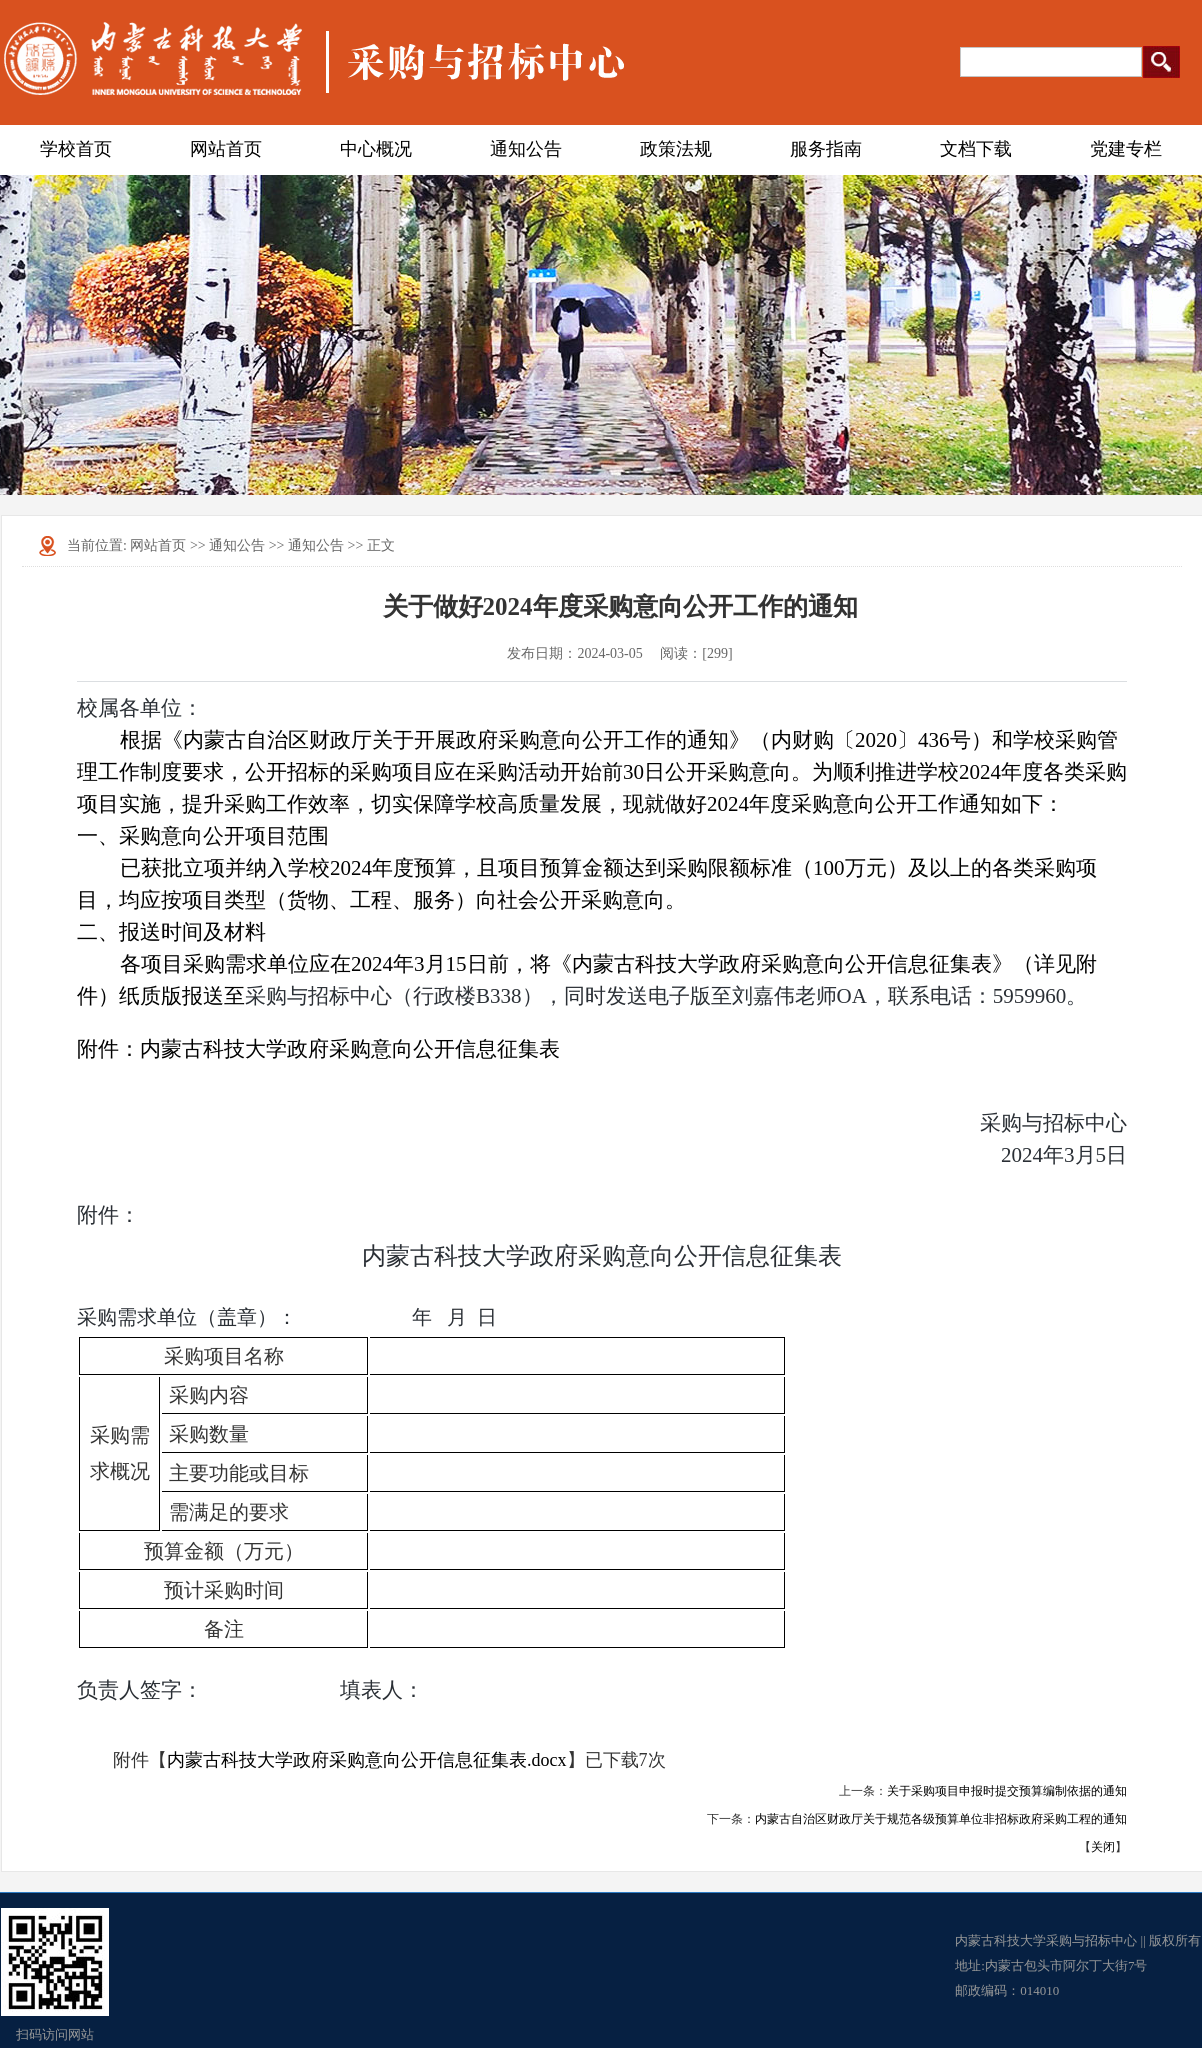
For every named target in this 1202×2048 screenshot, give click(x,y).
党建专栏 (1126, 149)
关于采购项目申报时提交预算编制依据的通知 (1007, 1791)
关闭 (1103, 1847)
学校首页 (76, 149)
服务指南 (826, 149)
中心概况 (376, 149)
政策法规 (676, 149)
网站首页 (226, 149)
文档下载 (976, 149)
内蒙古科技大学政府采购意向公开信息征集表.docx (367, 1760)
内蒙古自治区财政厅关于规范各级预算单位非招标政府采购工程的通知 (941, 1819)
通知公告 (526, 149)
